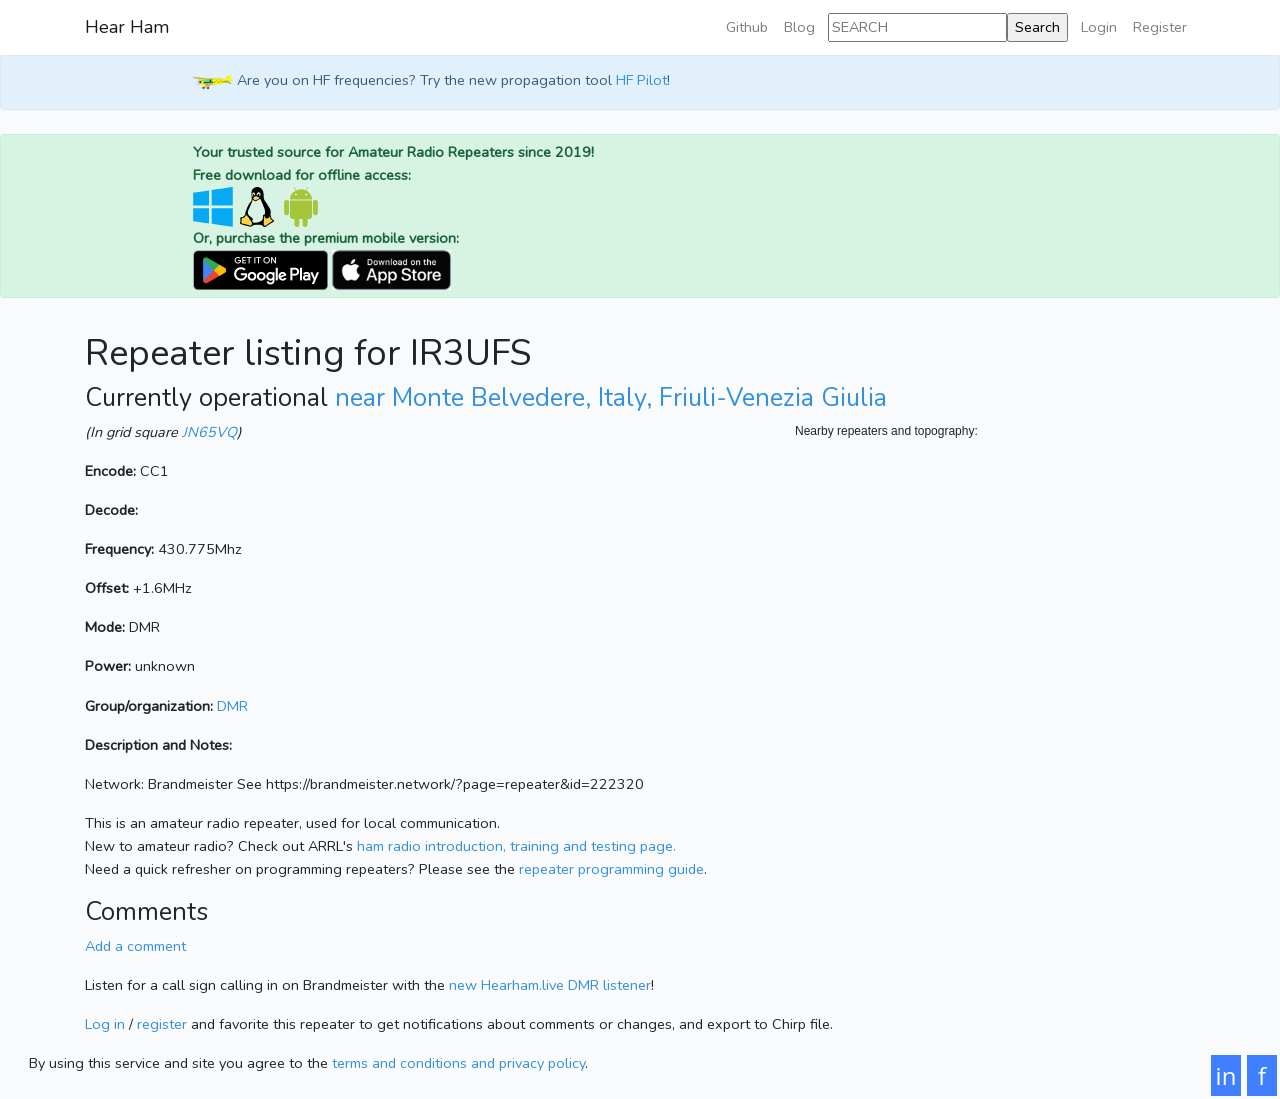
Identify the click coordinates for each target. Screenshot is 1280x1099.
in (1226, 1075)
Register (1160, 27)
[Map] (995, 641)
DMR (232, 706)
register (162, 1024)
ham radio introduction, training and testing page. (516, 846)
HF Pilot (641, 81)
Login (1099, 27)
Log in (105, 1024)
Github (747, 27)
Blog (799, 27)
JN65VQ (209, 432)
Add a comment (135, 946)
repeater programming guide (611, 869)
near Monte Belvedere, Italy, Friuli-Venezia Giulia (611, 398)
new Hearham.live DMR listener (550, 985)
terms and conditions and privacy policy (458, 1063)
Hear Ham (127, 27)
